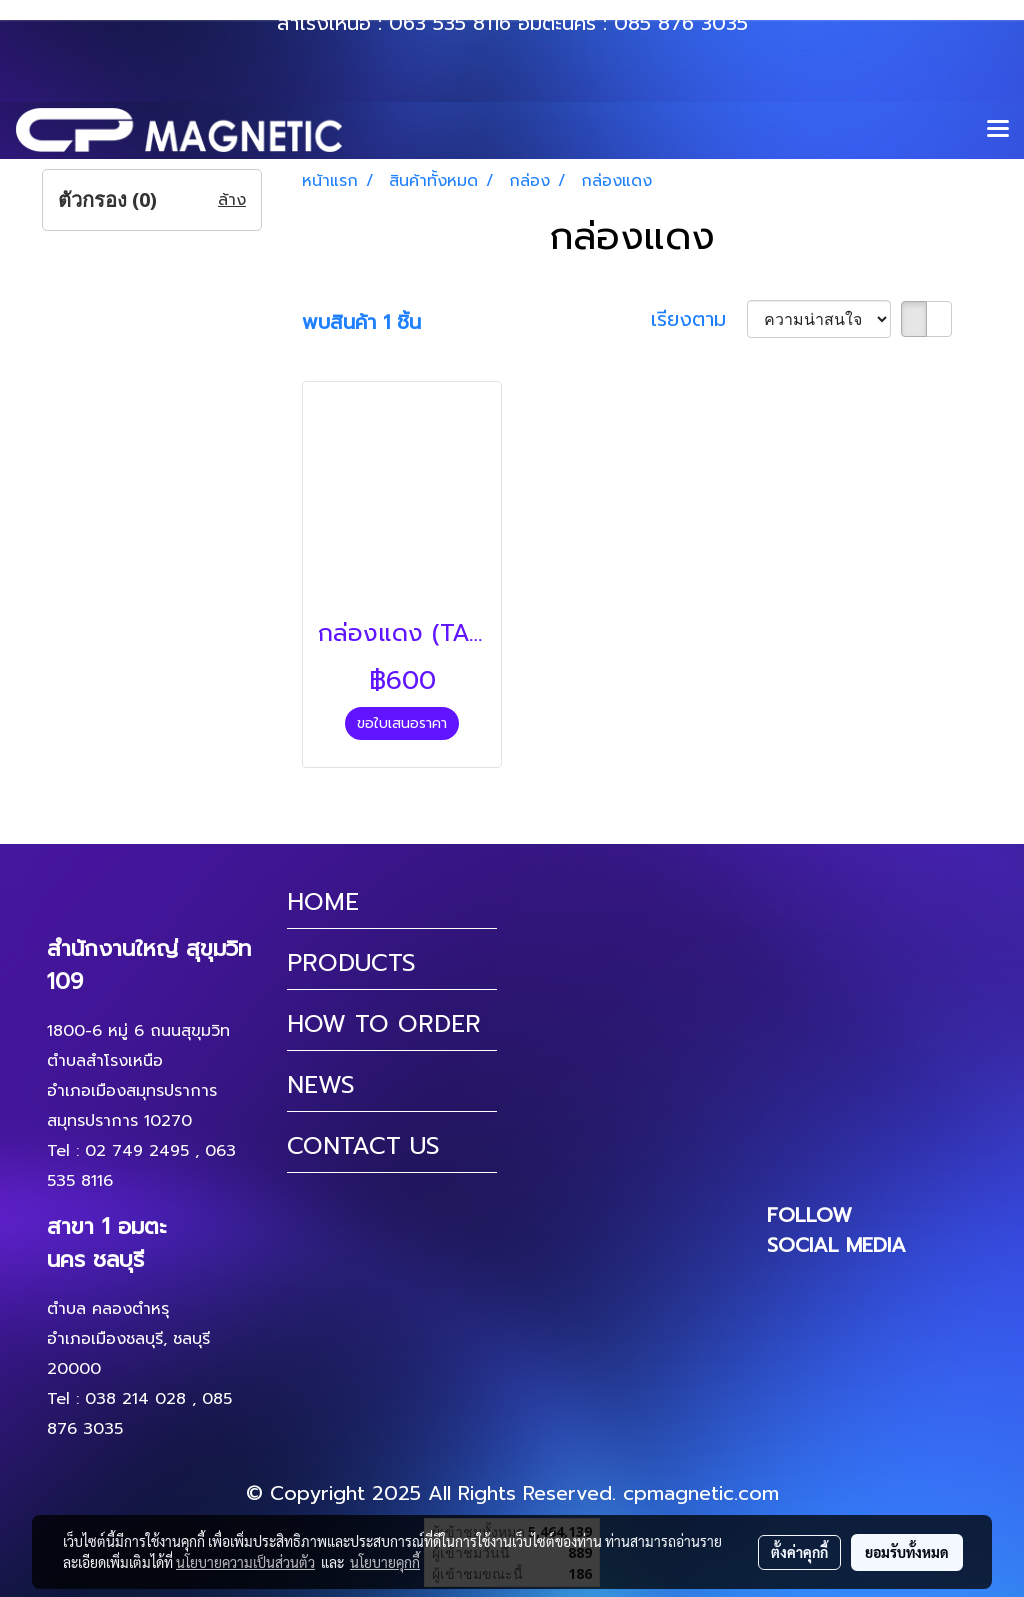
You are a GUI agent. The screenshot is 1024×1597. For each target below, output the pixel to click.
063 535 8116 (450, 23)
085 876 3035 (681, 23)
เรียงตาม (699, 319)
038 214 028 (135, 1399)
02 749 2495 (137, 1151)
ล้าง (232, 200)
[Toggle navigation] (998, 130)
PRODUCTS (351, 963)
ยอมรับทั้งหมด (907, 1552)
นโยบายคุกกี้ (385, 1562)
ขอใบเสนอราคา (402, 723)
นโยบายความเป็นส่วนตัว (245, 1562)
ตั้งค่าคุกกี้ (799, 1552)
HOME (323, 902)
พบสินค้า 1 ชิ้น (361, 322)
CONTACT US (363, 1146)
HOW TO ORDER (384, 1024)
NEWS (321, 1085)
